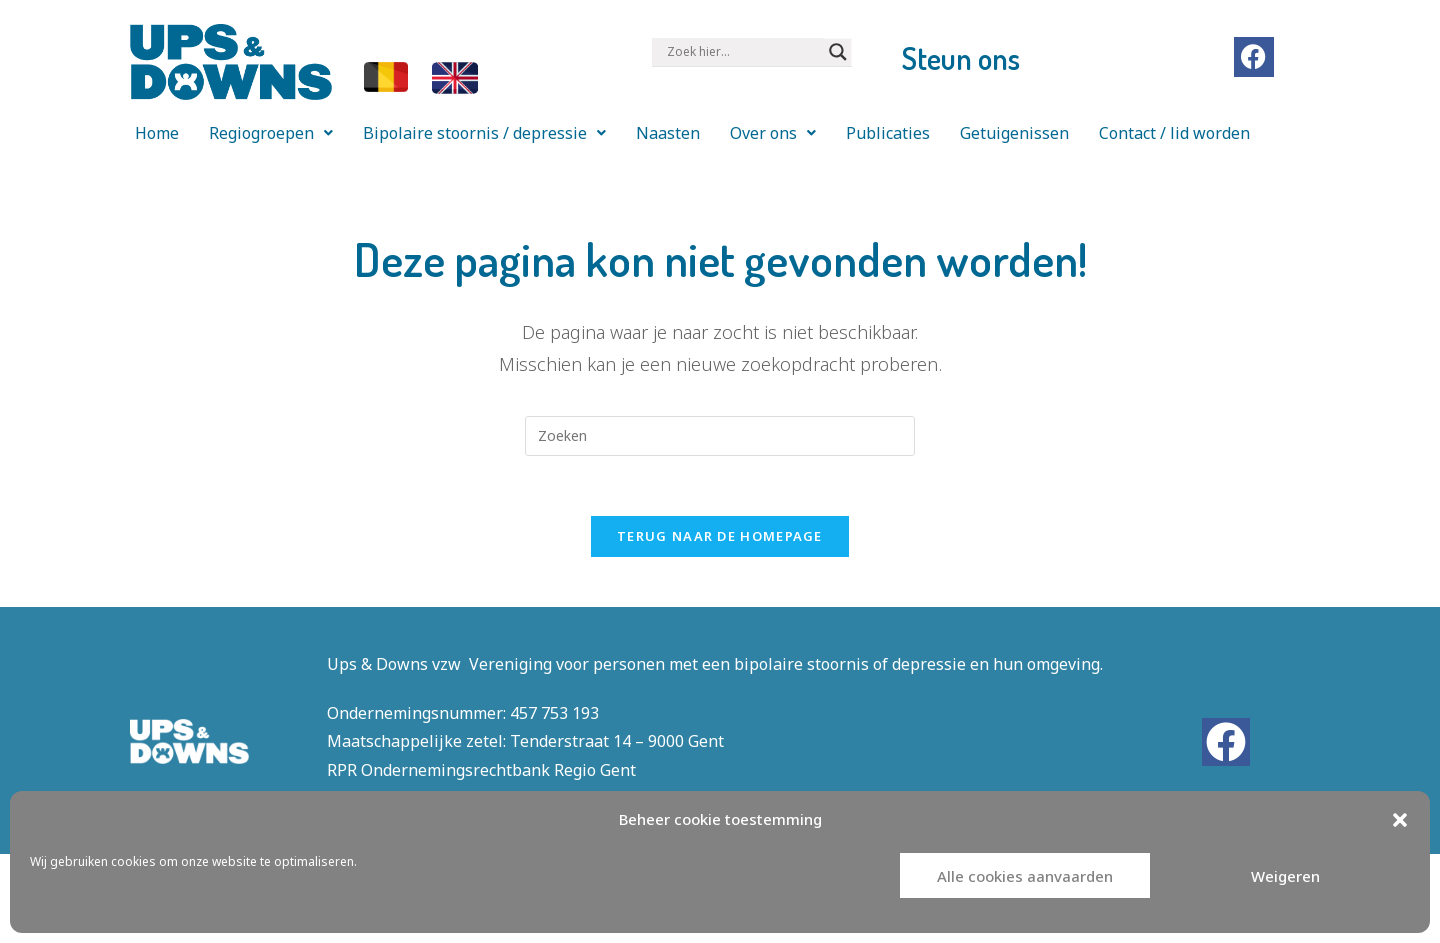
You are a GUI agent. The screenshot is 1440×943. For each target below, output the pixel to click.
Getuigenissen (1014, 133)
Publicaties (888, 133)
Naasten (668, 133)
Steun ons (961, 58)
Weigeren (1285, 876)
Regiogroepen (271, 133)
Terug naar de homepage (720, 536)
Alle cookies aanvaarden (1025, 876)
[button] (1400, 820)
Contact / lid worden (1174, 133)
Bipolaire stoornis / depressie (484, 133)
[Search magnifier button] (838, 52)
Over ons (773, 133)
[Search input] (743, 52)
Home (157, 133)
